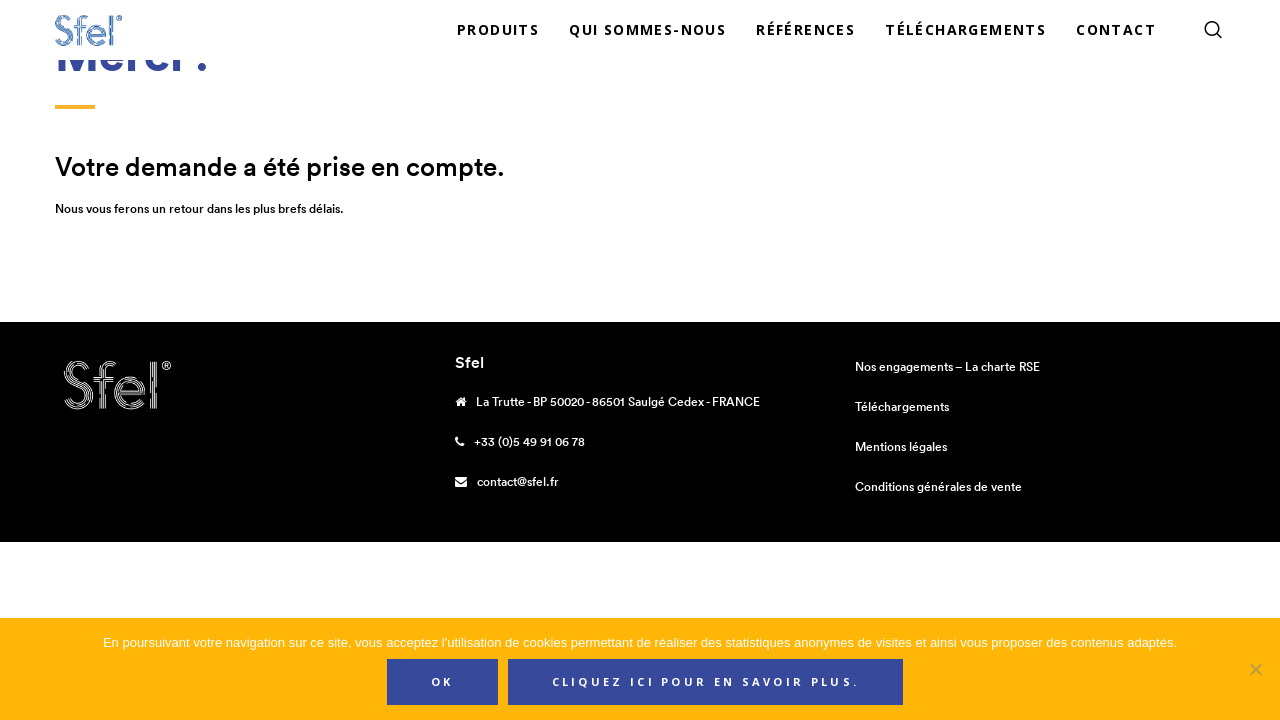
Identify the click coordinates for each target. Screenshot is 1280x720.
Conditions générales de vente (938, 486)
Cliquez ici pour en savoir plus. (706, 681)
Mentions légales (901, 446)
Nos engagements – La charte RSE (947, 366)
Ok (442, 681)
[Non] (1255, 669)
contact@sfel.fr (518, 481)
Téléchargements (902, 406)
